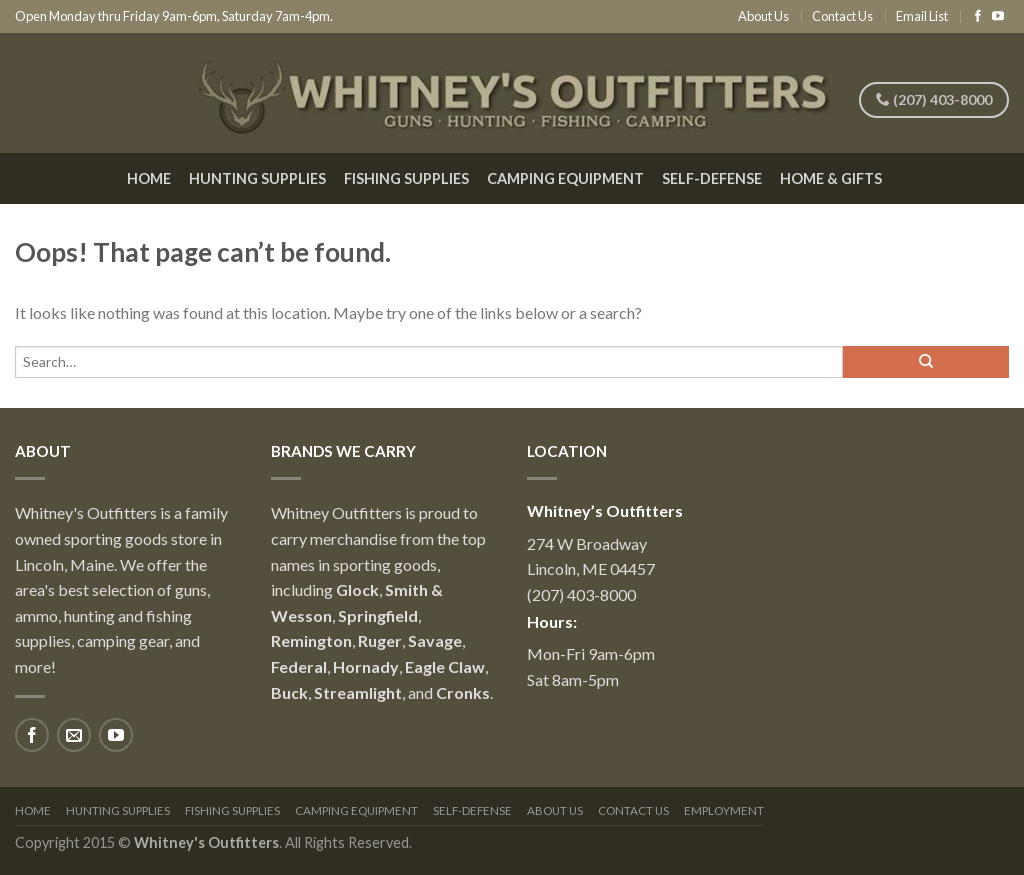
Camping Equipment (565, 178)
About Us (763, 16)
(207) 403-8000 (934, 99)
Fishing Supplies (406, 178)
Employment (724, 810)
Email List (922, 16)
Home (149, 178)
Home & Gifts (831, 178)
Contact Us (842, 16)
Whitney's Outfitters (206, 842)
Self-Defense (712, 178)
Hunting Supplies (257, 178)
